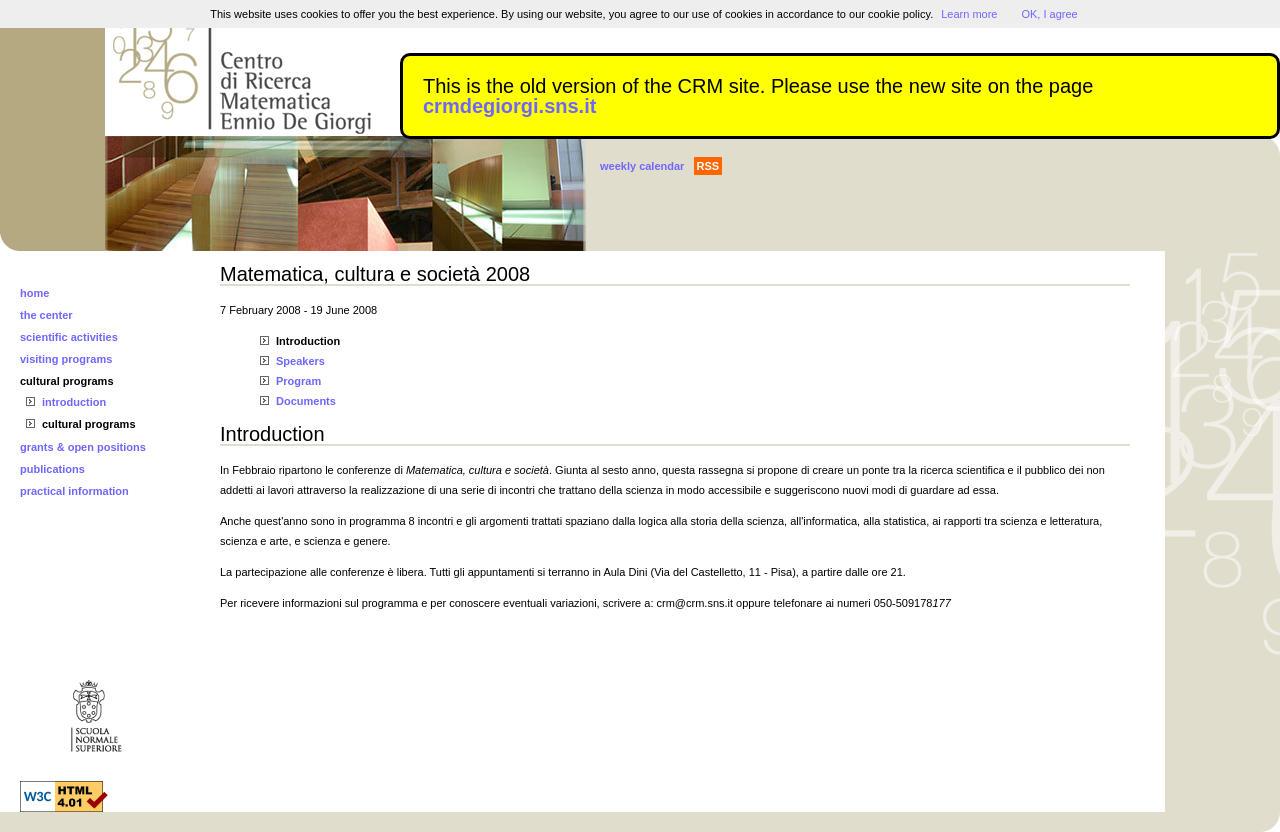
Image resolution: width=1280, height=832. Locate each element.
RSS (708, 166)
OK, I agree (1049, 14)
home (34, 293)
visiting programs (66, 359)
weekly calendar (642, 166)
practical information (74, 491)
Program (298, 381)
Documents (306, 401)
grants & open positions (83, 447)
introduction (74, 402)
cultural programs (67, 381)
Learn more (969, 14)
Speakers (300, 361)
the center (46, 315)
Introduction (308, 341)
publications (52, 469)
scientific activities (69, 337)
